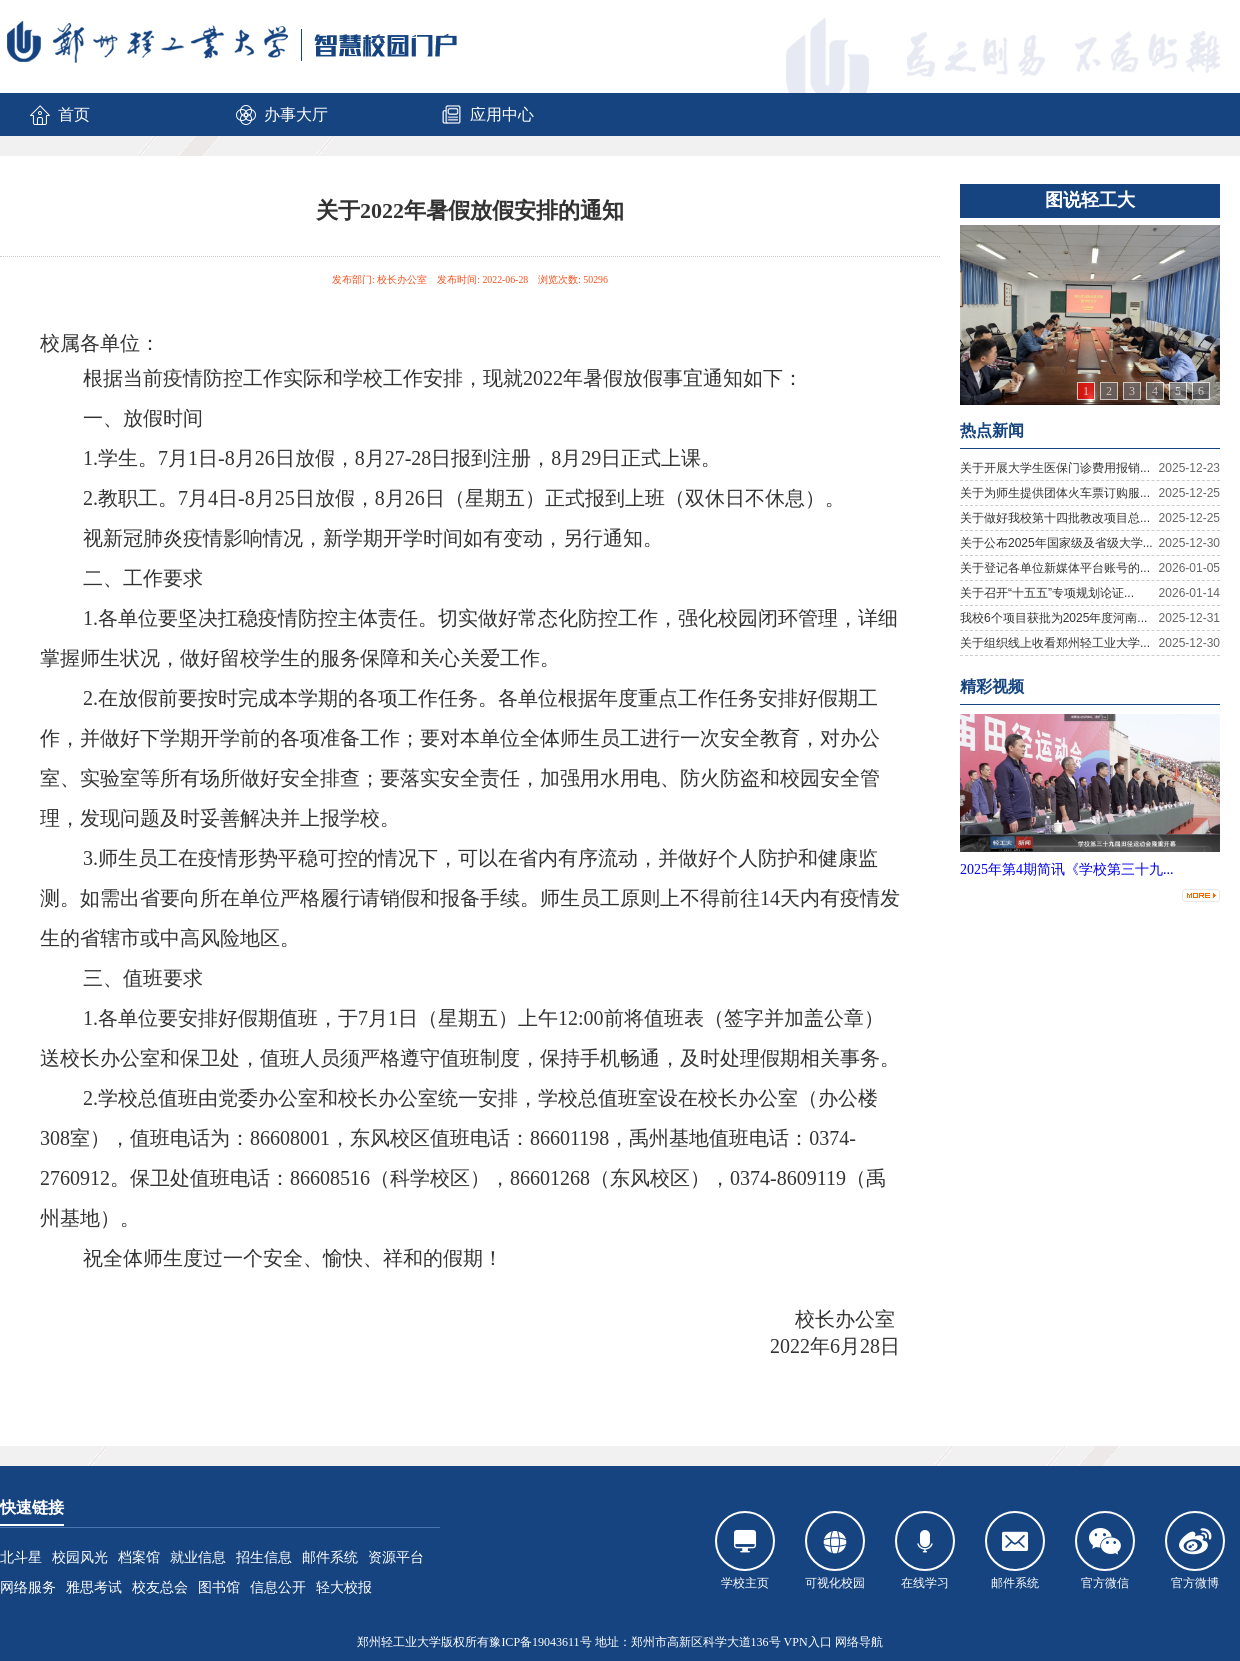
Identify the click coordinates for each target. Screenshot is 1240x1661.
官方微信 (1105, 1550)
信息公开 (278, 1587)
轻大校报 (344, 1587)
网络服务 (28, 1587)
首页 (59, 115)
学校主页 (745, 1550)
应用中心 (487, 115)
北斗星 (21, 1557)
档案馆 (139, 1557)
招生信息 (264, 1557)
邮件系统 (330, 1557)
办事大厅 (281, 115)
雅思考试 (94, 1587)
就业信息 (198, 1557)
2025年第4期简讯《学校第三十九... (1067, 869)
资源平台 (396, 1557)
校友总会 (160, 1587)
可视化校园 (835, 1550)
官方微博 (1195, 1550)
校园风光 (80, 1557)
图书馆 (219, 1587)
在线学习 (925, 1550)
